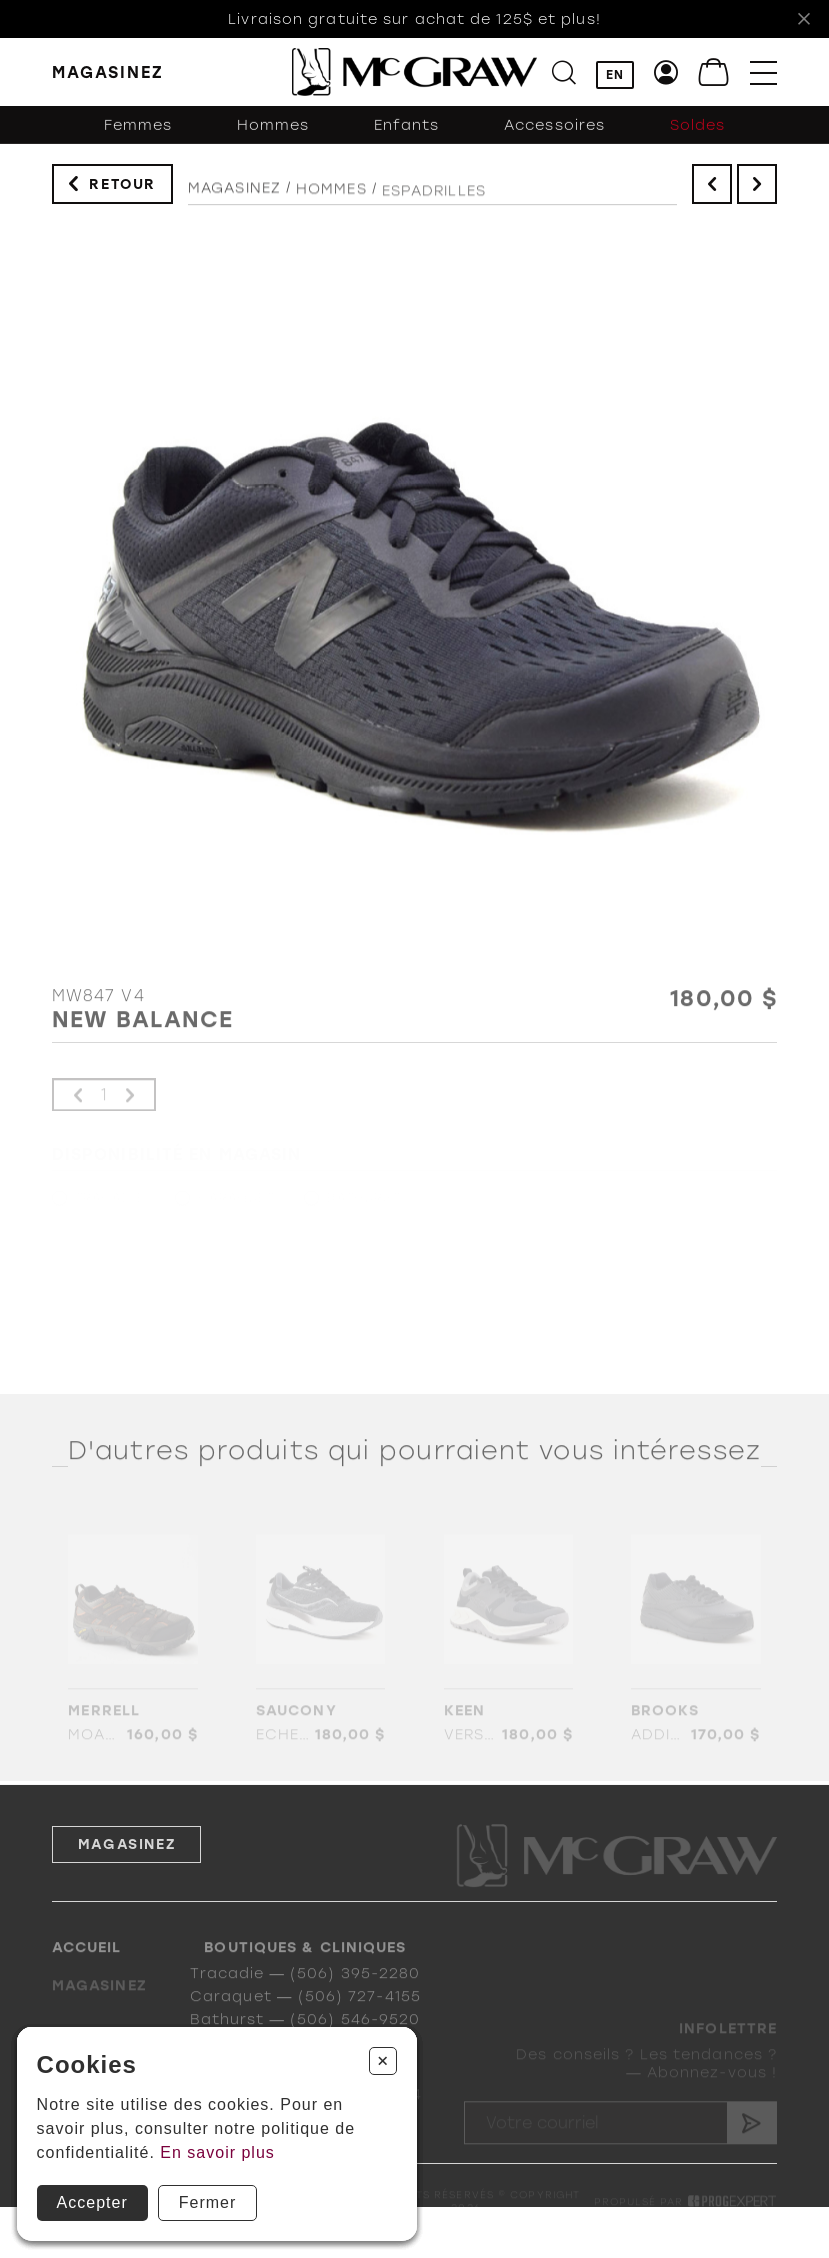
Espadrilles (434, 201)
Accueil (87, 1969)
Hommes (273, 131)
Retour (122, 186)
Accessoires (554, 131)
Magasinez (234, 194)
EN (615, 75)
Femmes (138, 131)
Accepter (92, 2202)
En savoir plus (217, 2152)
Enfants (407, 131)
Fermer (208, 2202)
